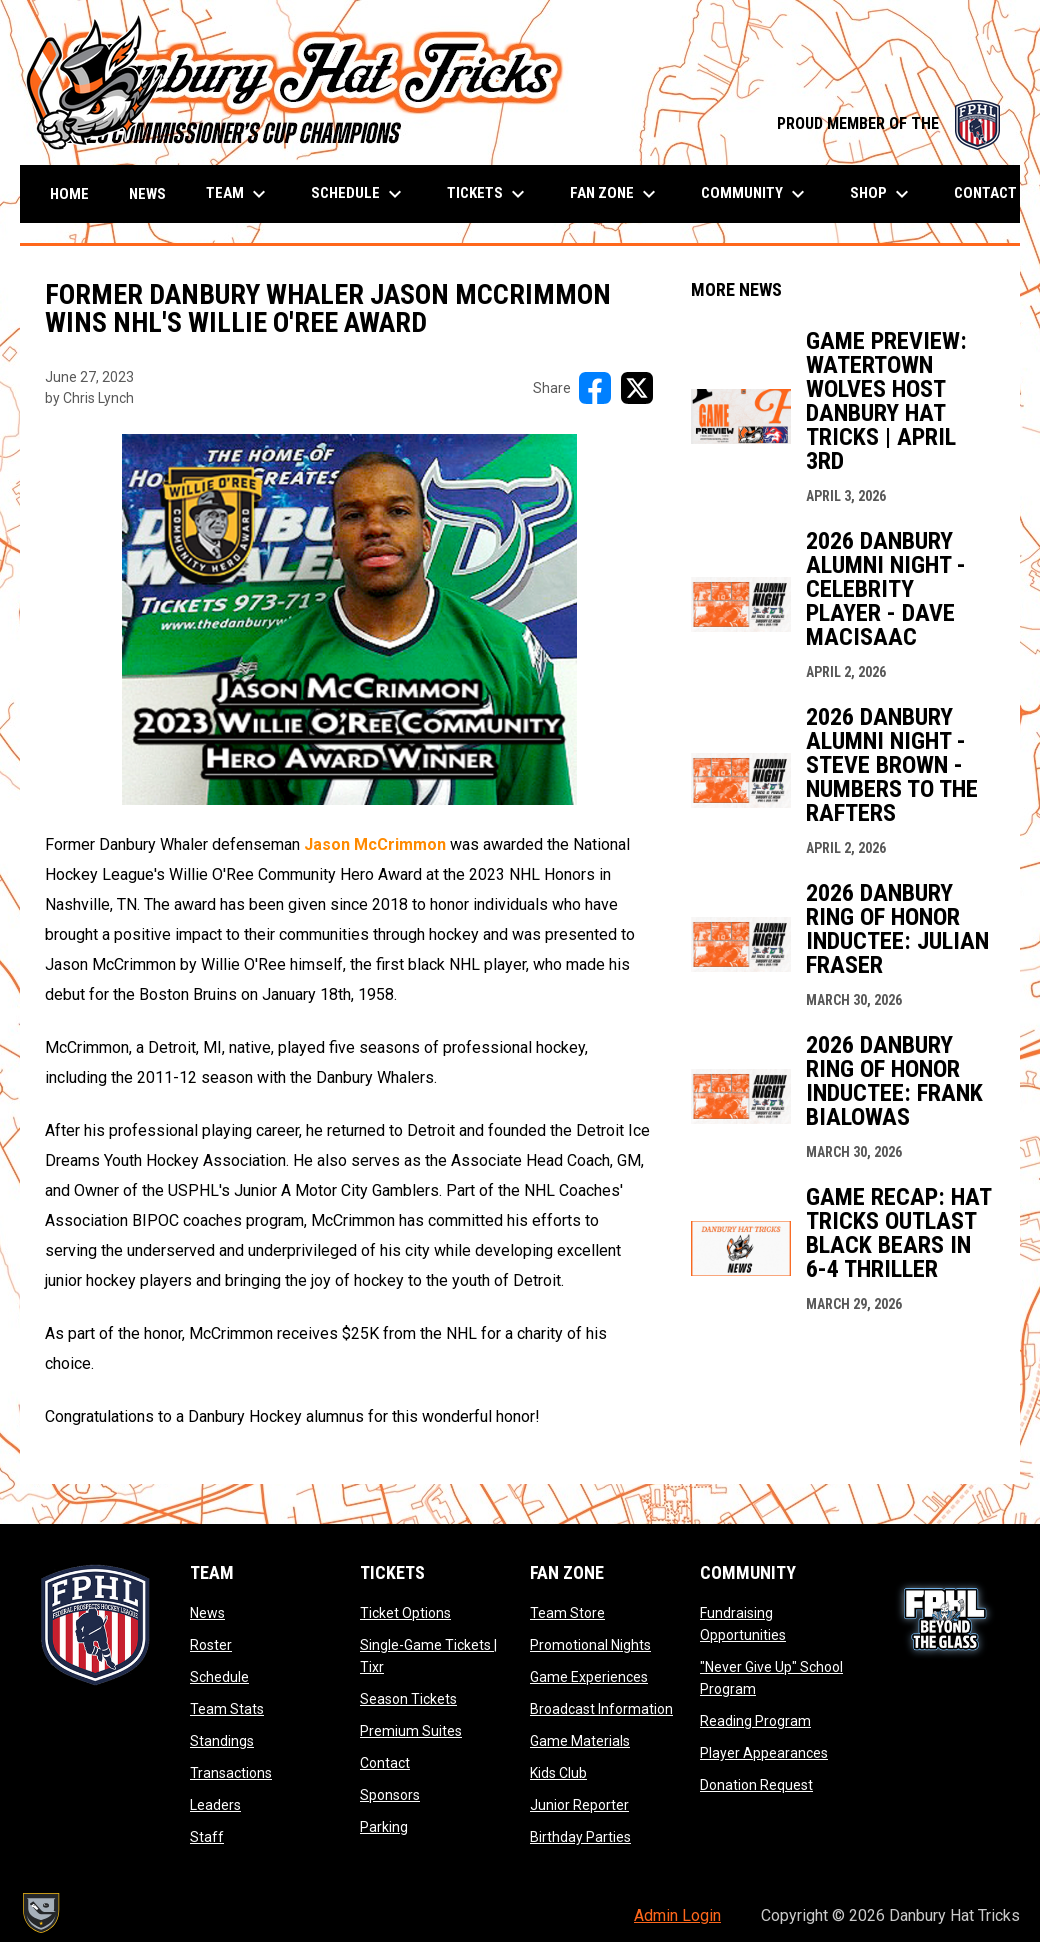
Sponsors (390, 1795)
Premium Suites (411, 1731)
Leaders (215, 1805)
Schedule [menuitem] (359, 194)
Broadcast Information (601, 1709)
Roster (211, 1645)
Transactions (231, 1773)
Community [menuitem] (755, 194)
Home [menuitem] (69, 194)
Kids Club (558, 1773)
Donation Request (756, 1785)
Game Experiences (589, 1677)
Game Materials (580, 1741)
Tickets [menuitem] (488, 194)
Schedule (219, 1677)
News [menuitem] (147, 194)
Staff (207, 1837)
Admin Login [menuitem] (677, 1915)
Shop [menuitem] (882, 194)
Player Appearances (764, 1753)
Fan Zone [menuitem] (615, 194)
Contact (385, 1763)
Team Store (567, 1613)
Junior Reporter (579, 1805)
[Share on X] (637, 388)
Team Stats (227, 1709)
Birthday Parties (580, 1837)
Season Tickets (408, 1699)
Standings (222, 1741)
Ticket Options (405, 1613)
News (207, 1613)
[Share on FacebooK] (595, 388)
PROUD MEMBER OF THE (888, 123)
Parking (384, 1827)
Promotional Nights (590, 1645)
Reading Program (755, 1721)
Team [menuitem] (238, 194)
